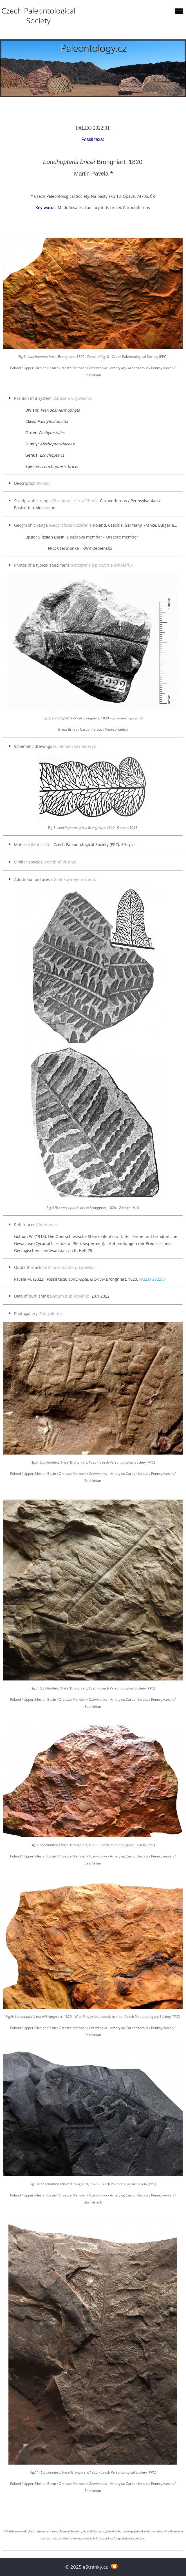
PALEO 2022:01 (153, 1279)
